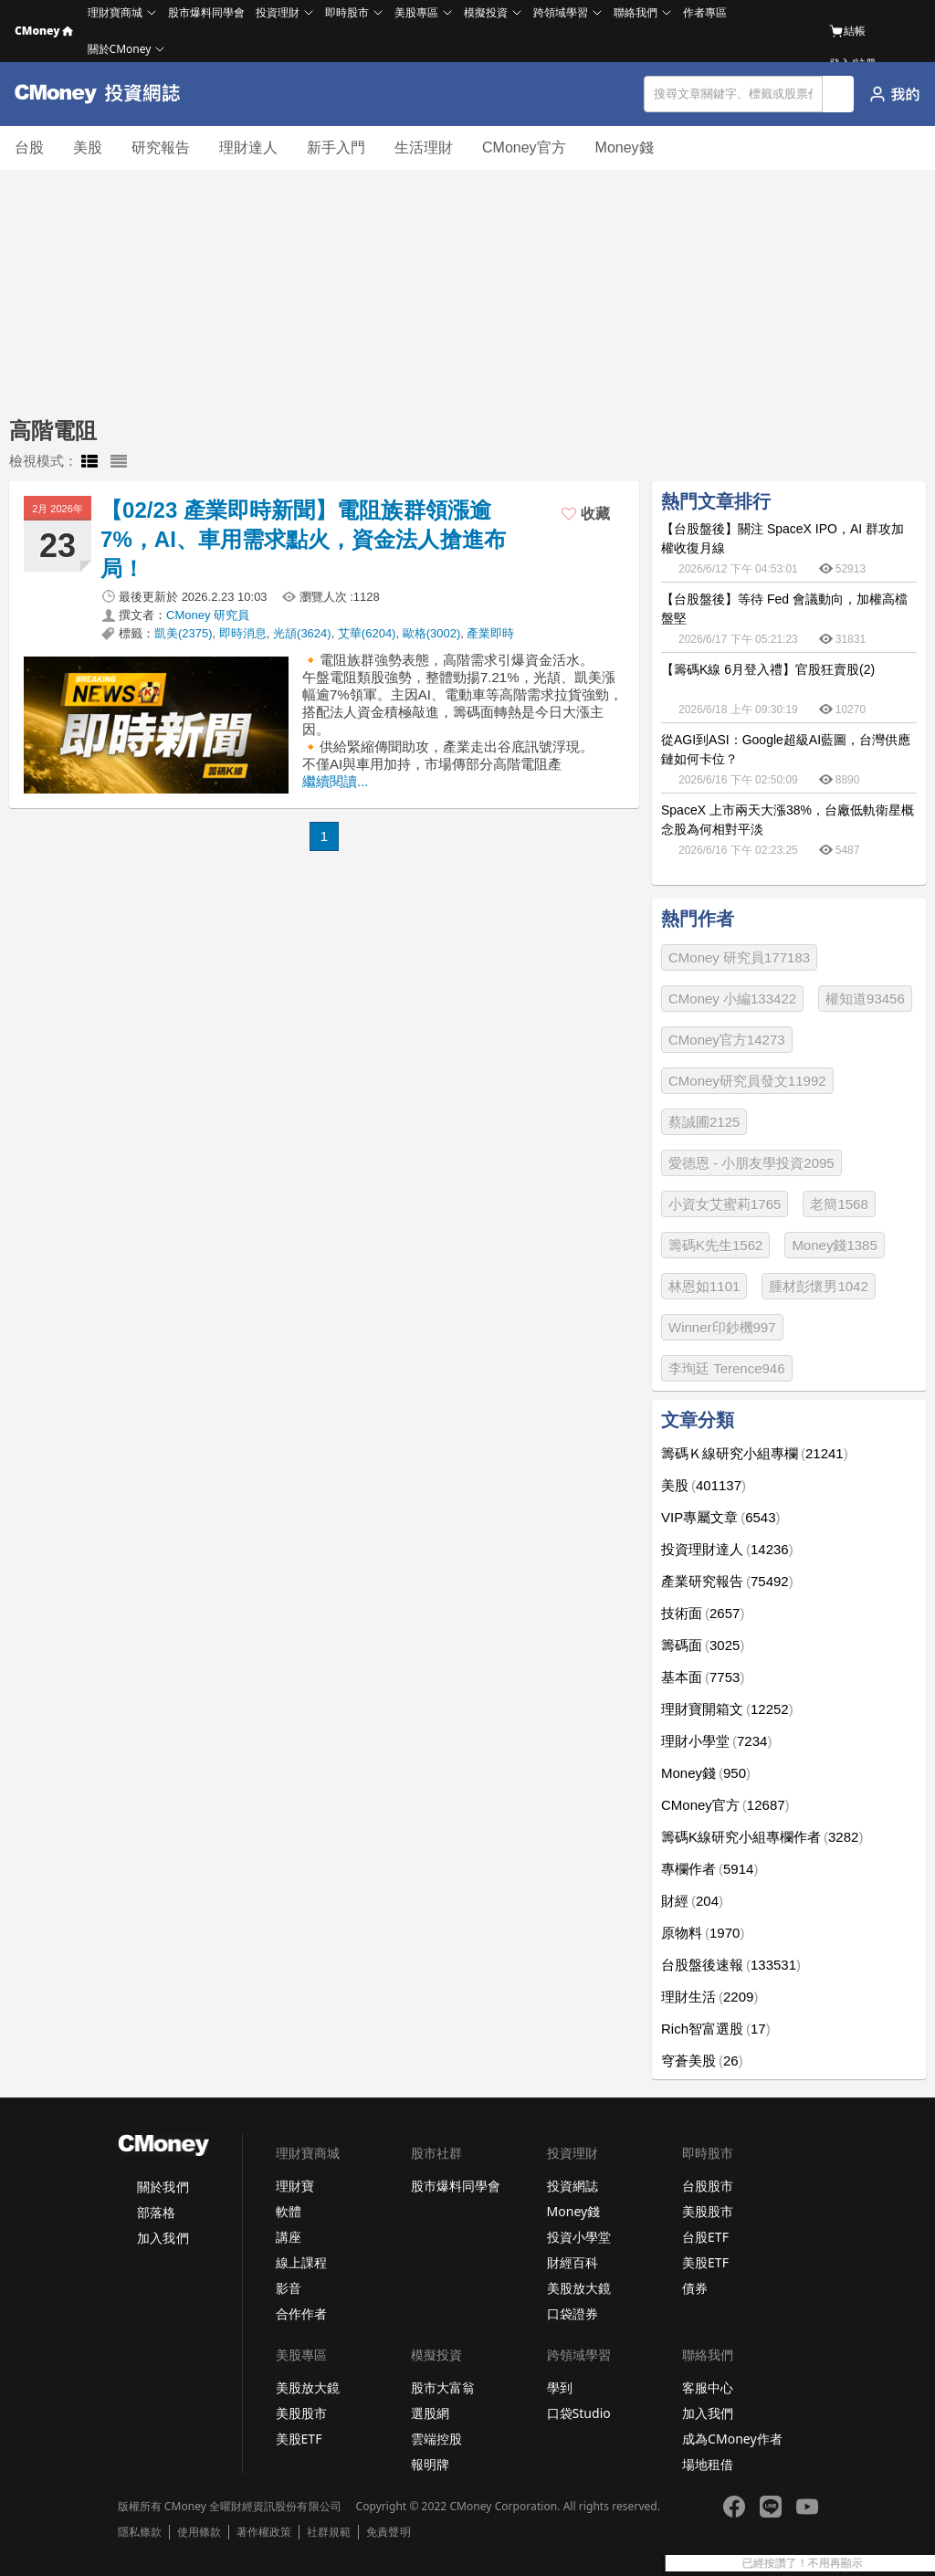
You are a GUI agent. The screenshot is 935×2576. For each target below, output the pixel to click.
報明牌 (430, 2464)
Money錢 (624, 147)
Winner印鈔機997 (722, 1327)
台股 (29, 147)
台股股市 (707, 2185)
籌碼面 (702, 1645)
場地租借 (707, 2464)
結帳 (847, 31)
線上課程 (301, 2262)
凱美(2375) (183, 633)
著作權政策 (263, 2532)
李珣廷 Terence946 (726, 1368)
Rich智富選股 (716, 2028)
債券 (695, 2288)
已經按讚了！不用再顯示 (864, 2563)
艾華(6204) (367, 633)
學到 (560, 2387)
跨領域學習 (560, 12)
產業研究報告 (727, 1581)
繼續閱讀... (335, 781)
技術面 (702, 1613)
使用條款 (199, 2532)
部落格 (156, 2212)
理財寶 (295, 2185)
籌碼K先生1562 (715, 1245)
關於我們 (162, 2186)
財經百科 (572, 2262)
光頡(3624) (302, 633)
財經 (692, 1900)
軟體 (288, 2211)
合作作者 (301, 2313)
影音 (288, 2288)
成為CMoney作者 (732, 2438)
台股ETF (705, 2236)
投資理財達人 (727, 1549)
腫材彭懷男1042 (818, 1286)
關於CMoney (120, 49)
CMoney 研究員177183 (739, 957)
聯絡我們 (635, 12)
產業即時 (490, 633)
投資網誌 (572, 2185)
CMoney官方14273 (726, 1039)
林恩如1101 (704, 1286)
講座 (288, 2236)
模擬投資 (486, 12)
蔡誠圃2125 (704, 1122)
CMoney (44, 30)
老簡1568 (838, 1204)
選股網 (430, 2413)
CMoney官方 (524, 147)
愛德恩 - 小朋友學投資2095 (751, 1163)
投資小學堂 (579, 2236)
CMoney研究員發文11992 (747, 1080)
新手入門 (336, 147)
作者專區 (705, 12)
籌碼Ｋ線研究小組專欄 (754, 1453)
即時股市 (347, 12)
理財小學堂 (716, 1741)
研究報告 (160, 147)
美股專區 (416, 12)
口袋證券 (572, 2313)
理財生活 (709, 1996)
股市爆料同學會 (206, 12)
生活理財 (423, 147)
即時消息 (243, 633)
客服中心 (707, 2387)
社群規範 (329, 2532)
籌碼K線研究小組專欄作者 (762, 1837)
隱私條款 (140, 2532)
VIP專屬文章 (721, 1517)
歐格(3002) (432, 633)
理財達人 (248, 147)
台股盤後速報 (731, 1964)
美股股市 (707, 2211)
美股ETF (705, 2262)
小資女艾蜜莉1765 (724, 1204)
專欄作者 (709, 1869)
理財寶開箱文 (727, 1709)
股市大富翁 (443, 2387)
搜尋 (839, 94)
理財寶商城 (115, 12)
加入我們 (162, 2237)
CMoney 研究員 (207, 615)
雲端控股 (436, 2438)
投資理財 (277, 12)
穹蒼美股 (702, 2060)
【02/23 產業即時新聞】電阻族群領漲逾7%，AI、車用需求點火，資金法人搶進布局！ (303, 539)
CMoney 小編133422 (732, 998)
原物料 (702, 1932)
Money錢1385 (834, 1245)
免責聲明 (388, 2532)
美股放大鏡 (579, 2288)
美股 (87, 147)
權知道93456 (865, 998)
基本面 (702, 1677)
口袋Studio (579, 2413)
